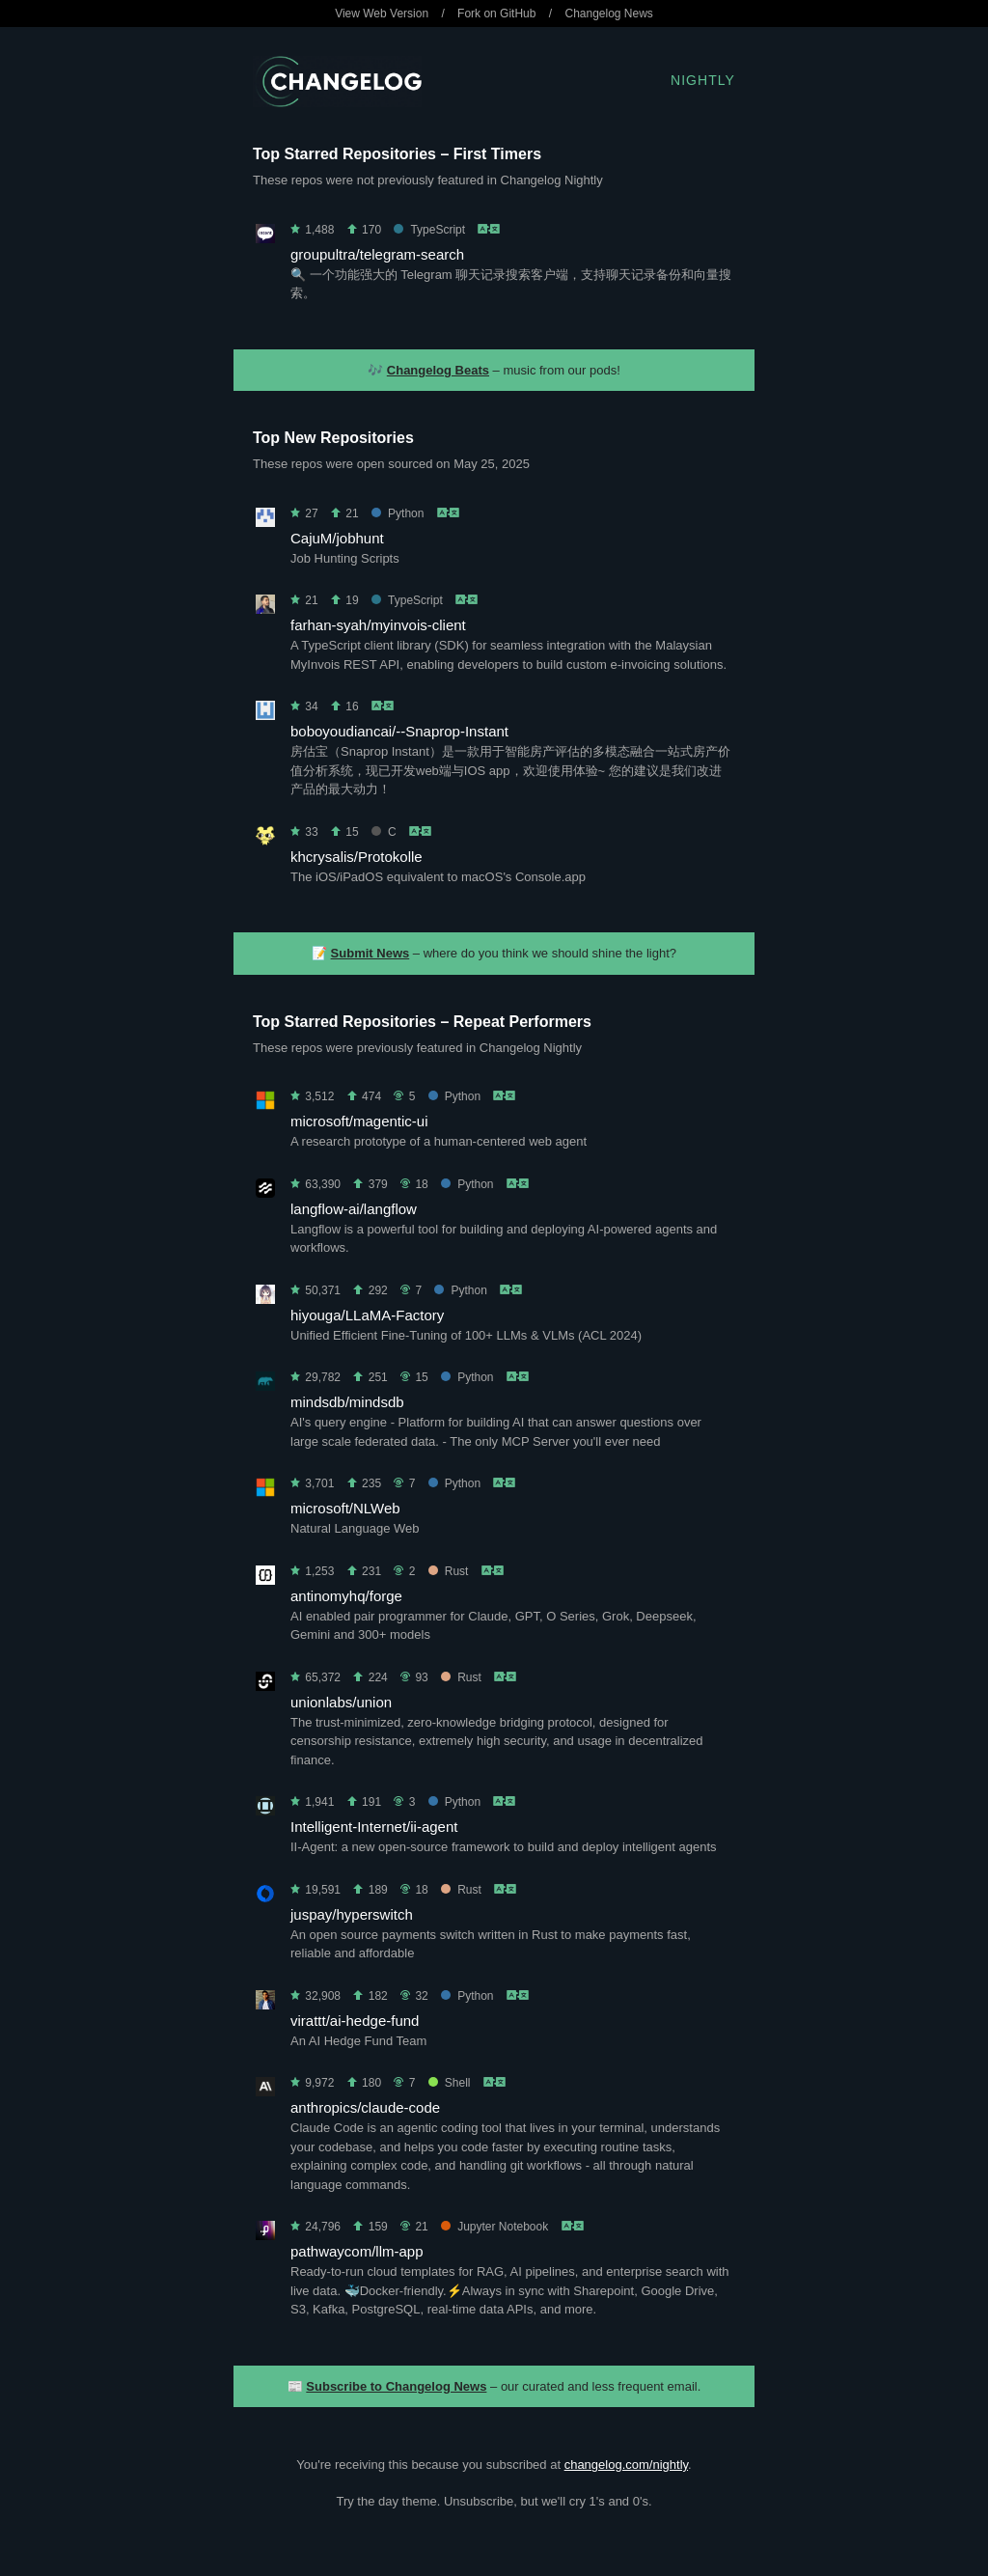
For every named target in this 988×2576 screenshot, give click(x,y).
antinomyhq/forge (346, 1596)
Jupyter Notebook (494, 2226)
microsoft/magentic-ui (359, 1121)
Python (397, 513)
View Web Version (381, 13)
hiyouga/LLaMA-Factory (367, 1315)
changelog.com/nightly (626, 2464)
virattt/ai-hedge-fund (354, 2020)
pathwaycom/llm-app (357, 2251)
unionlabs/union (341, 1702)
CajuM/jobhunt (337, 538)
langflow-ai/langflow (353, 1209)
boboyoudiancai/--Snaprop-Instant (399, 731)
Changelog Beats (438, 370)
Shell (449, 2083)
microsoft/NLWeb (345, 1508)
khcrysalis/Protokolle (356, 856)
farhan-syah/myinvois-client (378, 625)
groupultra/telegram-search (377, 254)
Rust (448, 1571)
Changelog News (608, 13)
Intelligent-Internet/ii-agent (373, 1826)
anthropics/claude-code (365, 2107)
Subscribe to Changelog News (396, 2386)
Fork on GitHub (496, 13)
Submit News (370, 953)
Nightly (703, 80)
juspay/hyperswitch (351, 1914)
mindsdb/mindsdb (347, 1402)
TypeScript (429, 229)
